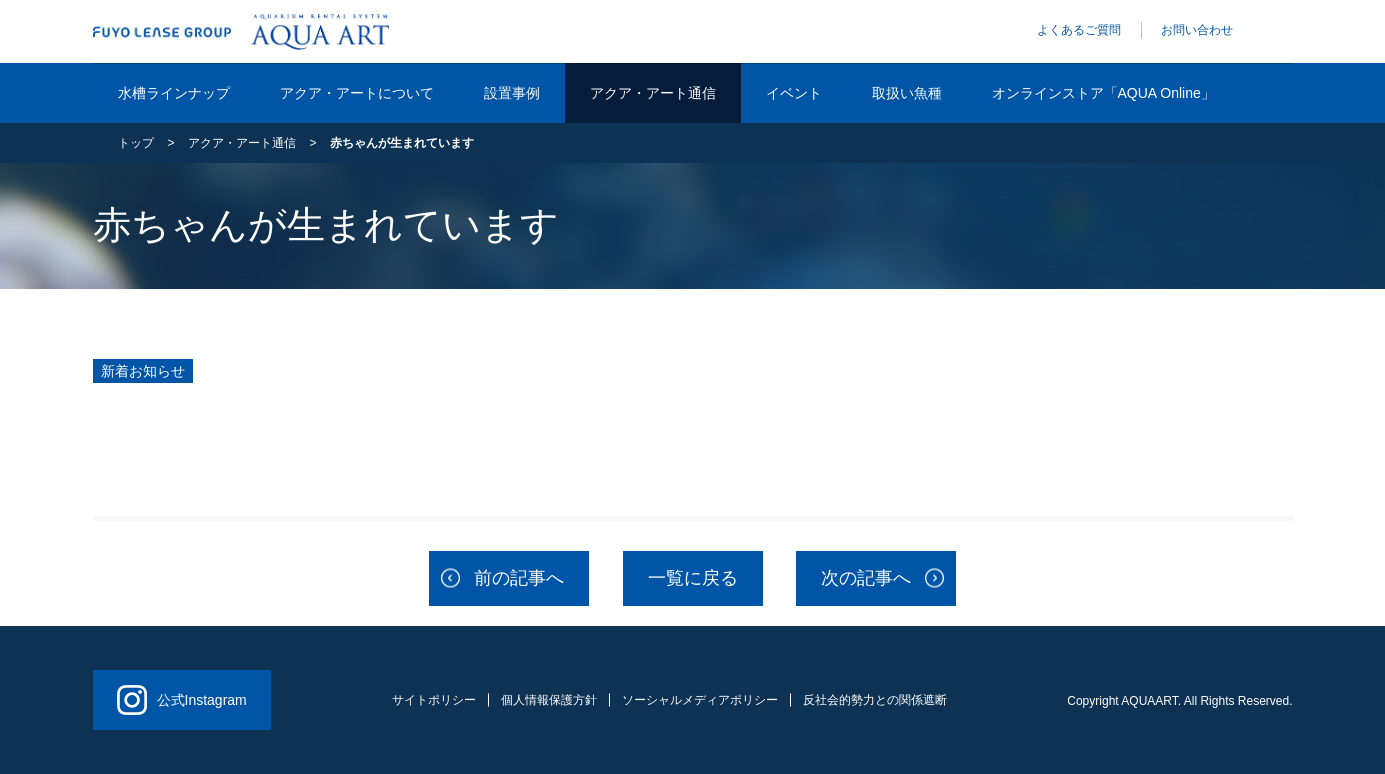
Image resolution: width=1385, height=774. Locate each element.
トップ (136, 143)
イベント (794, 93)
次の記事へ (866, 578)
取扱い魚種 (907, 93)
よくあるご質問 (1079, 30)
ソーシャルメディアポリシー (700, 700)
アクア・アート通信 (653, 93)
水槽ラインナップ (174, 93)
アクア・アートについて (357, 93)
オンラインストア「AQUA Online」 (1103, 93)
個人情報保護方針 (549, 700)
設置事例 (512, 93)
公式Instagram (182, 700)
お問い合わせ (1197, 30)
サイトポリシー (434, 700)
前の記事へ (519, 578)
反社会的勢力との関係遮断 (875, 700)
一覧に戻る (693, 578)
